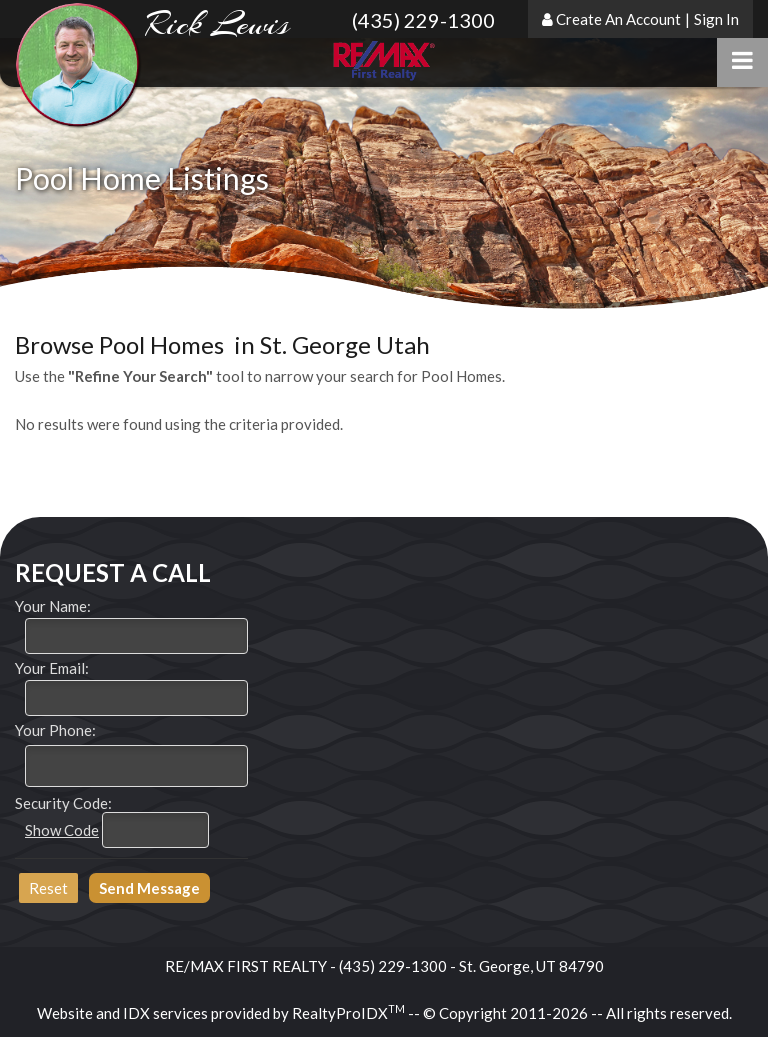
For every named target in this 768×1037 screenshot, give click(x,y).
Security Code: (63, 803)
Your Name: (53, 606)
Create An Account (618, 19)
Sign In (716, 19)
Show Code (62, 830)
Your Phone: (55, 730)
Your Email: (52, 668)
